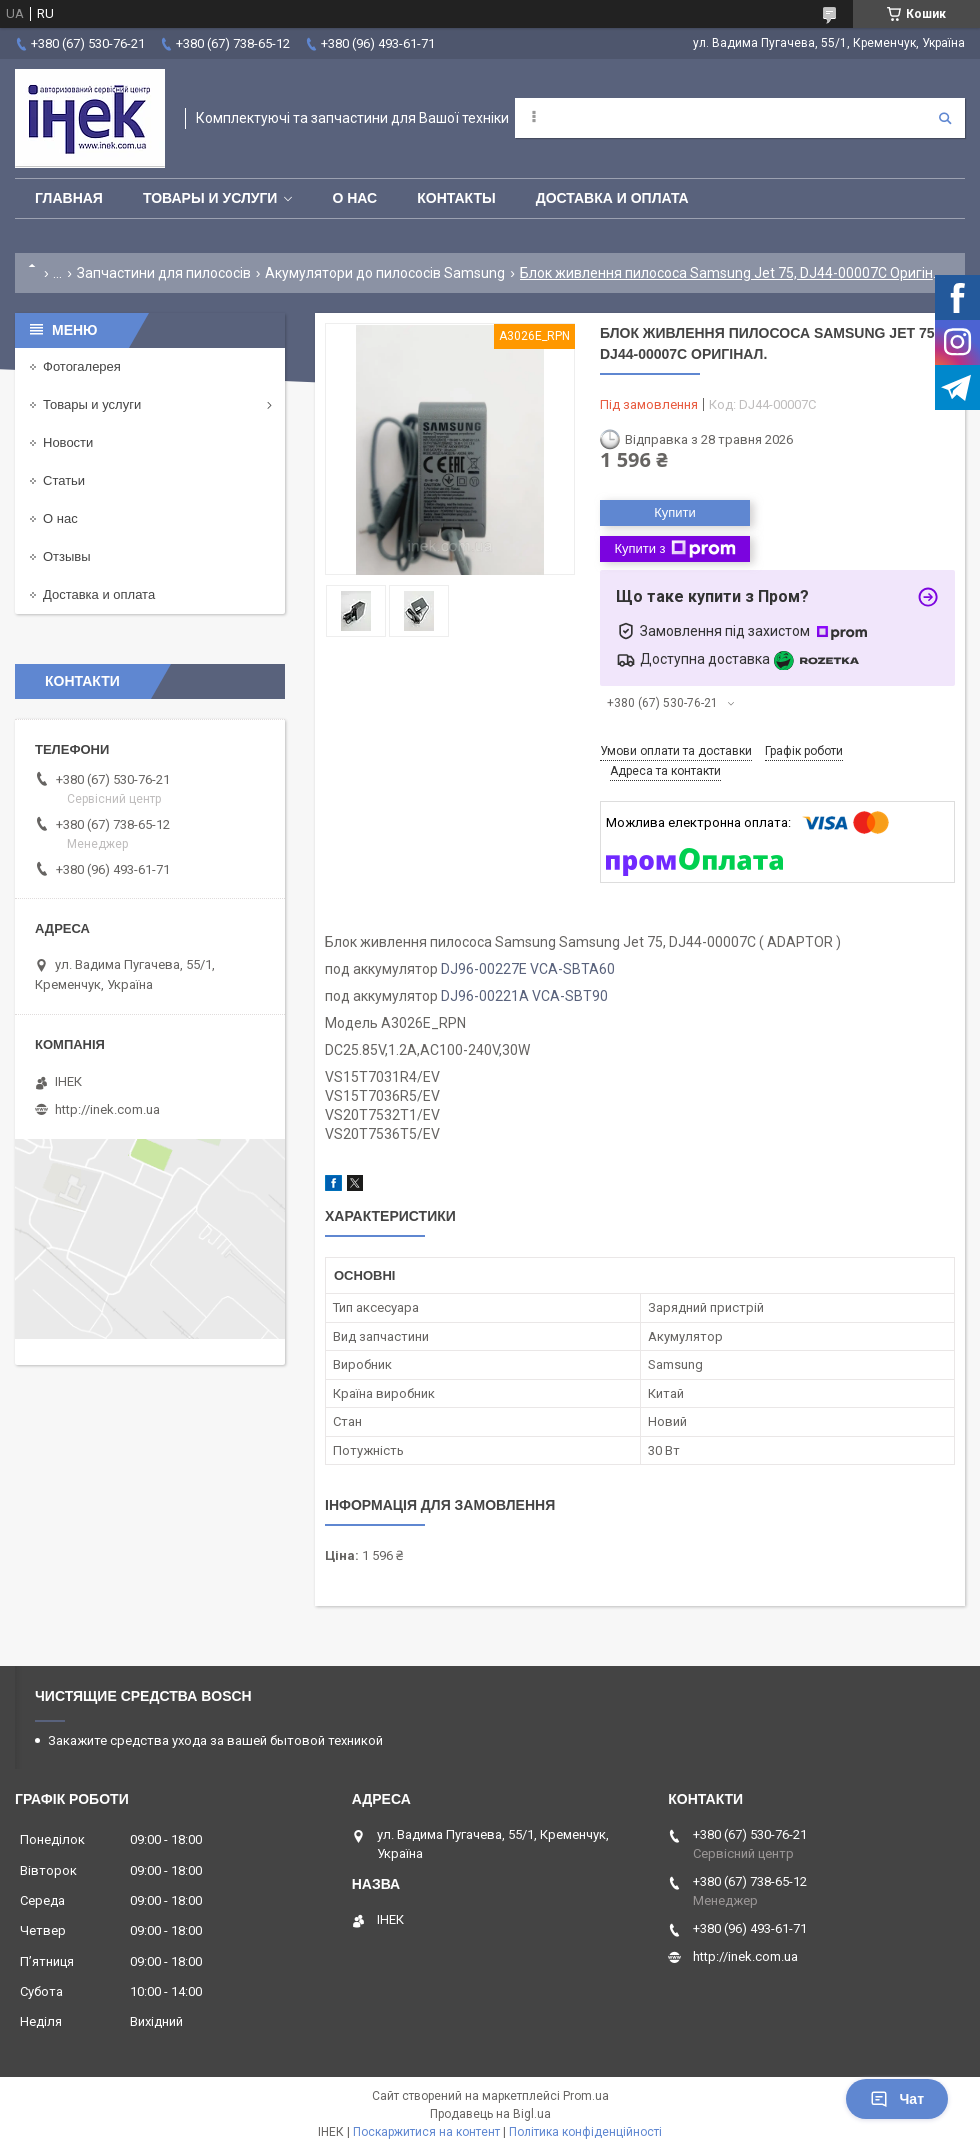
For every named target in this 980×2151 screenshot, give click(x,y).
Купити (675, 512)
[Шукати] (945, 118)
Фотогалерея (82, 366)
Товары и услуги (210, 198)
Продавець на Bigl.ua (490, 2114)
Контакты (456, 198)
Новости (68, 442)
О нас (354, 198)
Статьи (64, 480)
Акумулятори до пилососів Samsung (385, 273)
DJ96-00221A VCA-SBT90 (524, 996)
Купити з (674, 549)
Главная (69, 198)
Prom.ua (586, 2096)
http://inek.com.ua (107, 1109)
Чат (897, 2099)
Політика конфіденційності (585, 2132)
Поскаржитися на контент (426, 2132)
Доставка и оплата (612, 198)
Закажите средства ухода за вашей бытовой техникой (215, 1740)
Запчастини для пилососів (164, 273)
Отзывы (67, 556)
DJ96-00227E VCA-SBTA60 (528, 969)
